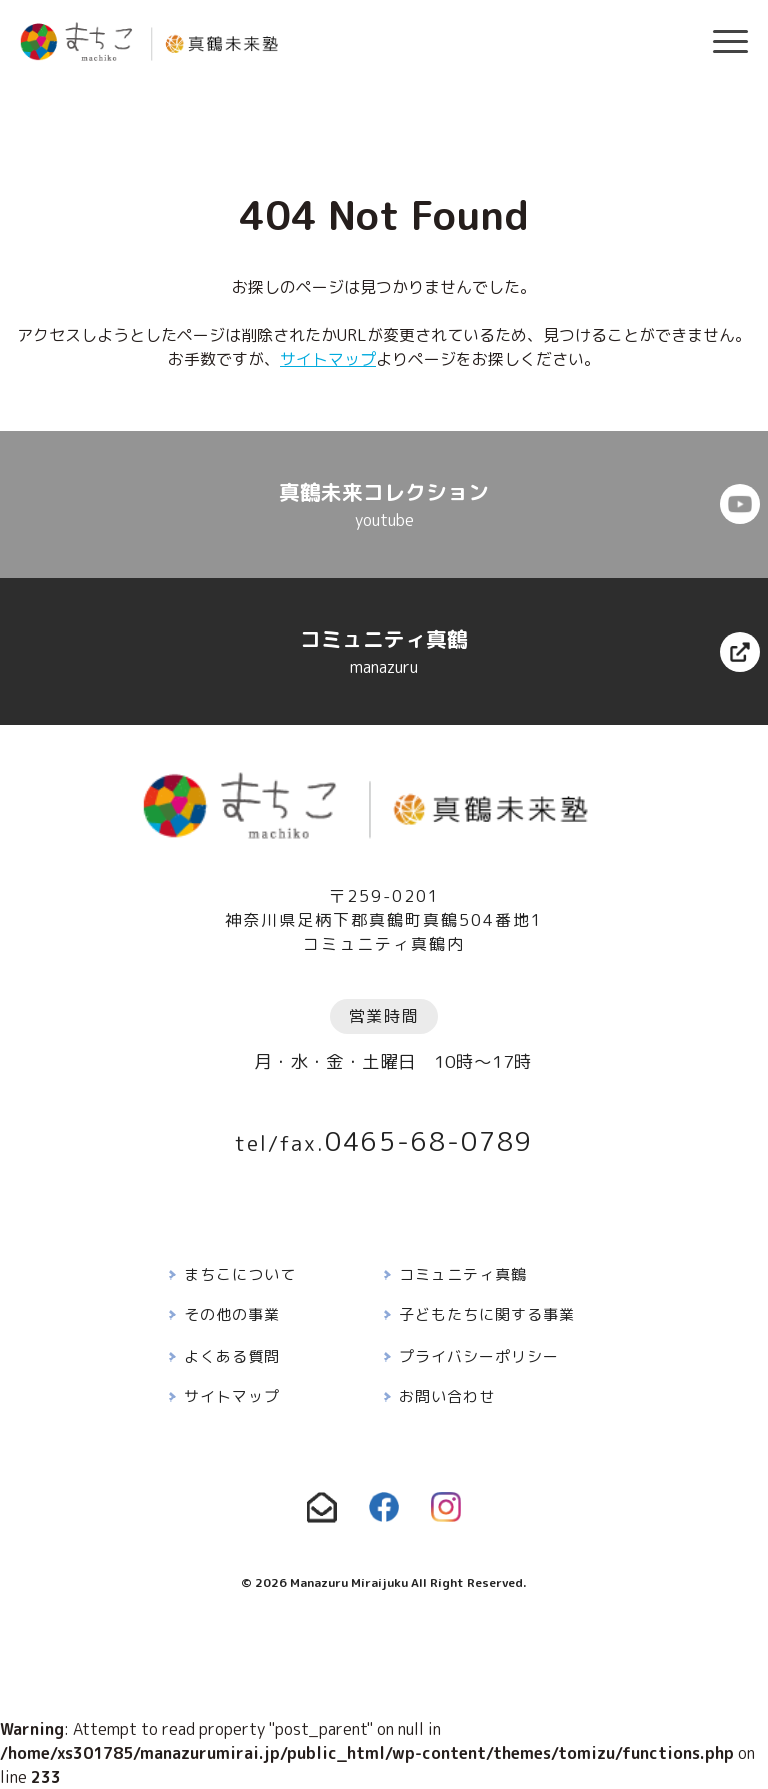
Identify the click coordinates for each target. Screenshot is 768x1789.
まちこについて (240, 1274)
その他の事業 (232, 1314)
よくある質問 (232, 1356)
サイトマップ (328, 359)
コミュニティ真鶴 (463, 1274)
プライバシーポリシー (479, 1356)
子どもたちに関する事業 (487, 1314)
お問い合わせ (447, 1396)
